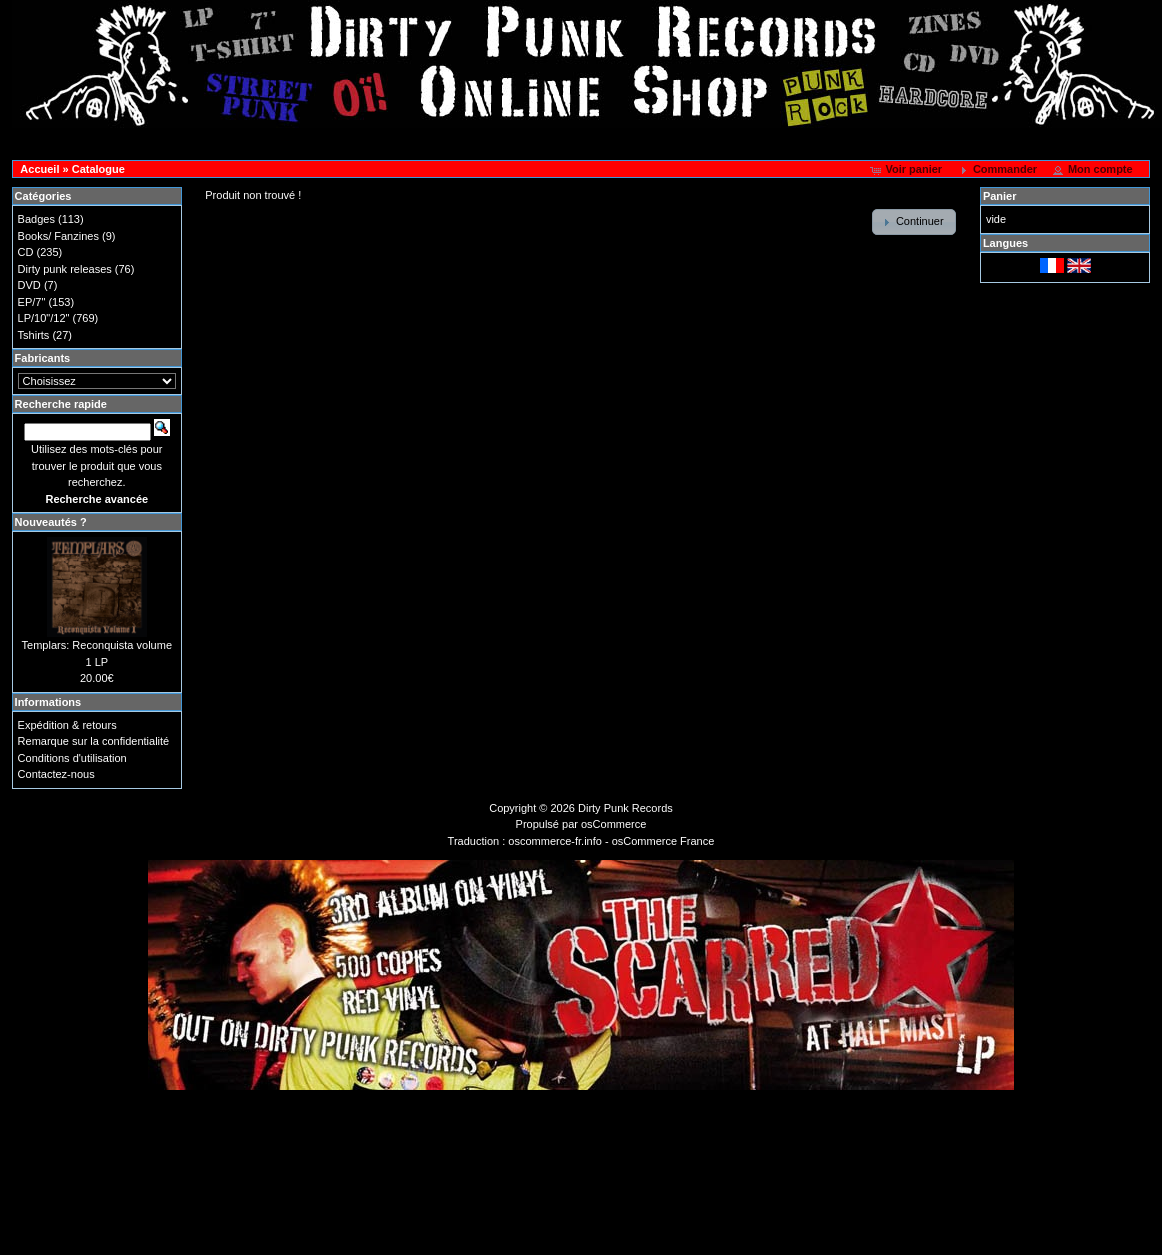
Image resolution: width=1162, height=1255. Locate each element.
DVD (29, 285)
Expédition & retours (67, 725)
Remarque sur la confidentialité (94, 741)
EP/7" (32, 302)
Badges (36, 219)
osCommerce (613, 824)
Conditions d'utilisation (72, 758)
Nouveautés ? (51, 522)
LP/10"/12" (44, 318)
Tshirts (34, 335)
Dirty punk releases (65, 269)
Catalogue (98, 169)
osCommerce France (663, 841)
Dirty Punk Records (625, 808)
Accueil (39, 169)
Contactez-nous (56, 774)
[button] (907, 170)
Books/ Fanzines (58, 236)
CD (26, 252)
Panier (1000, 196)
